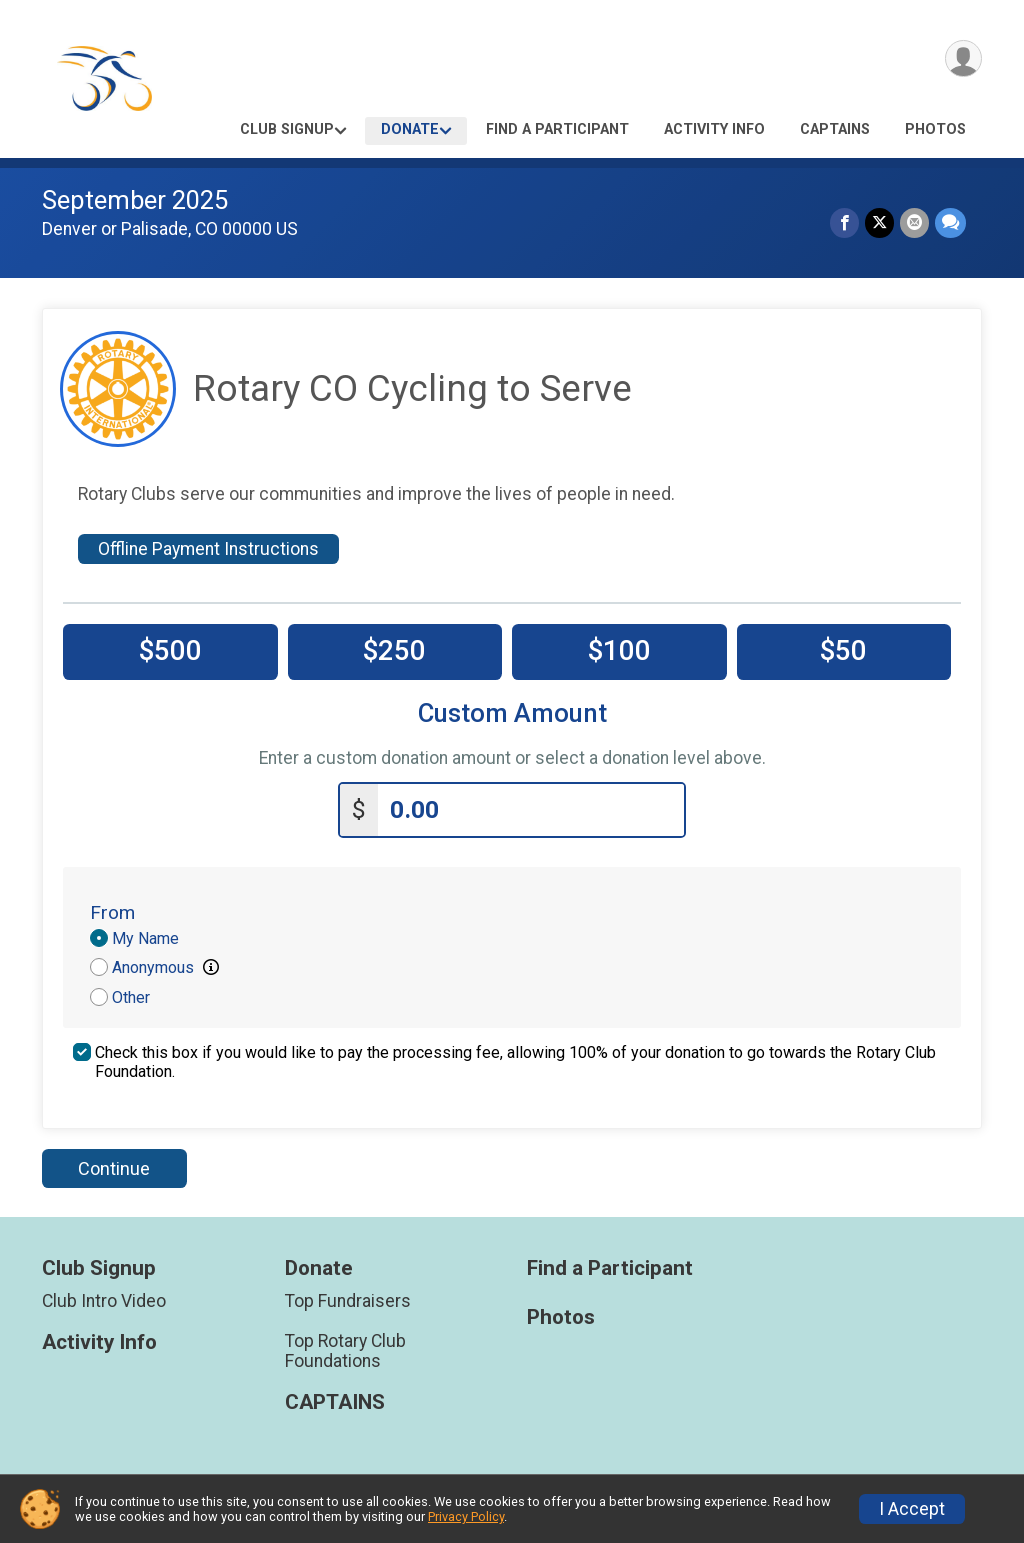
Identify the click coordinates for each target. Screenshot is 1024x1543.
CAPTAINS (835, 129)
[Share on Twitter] (879, 222)
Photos (935, 129)
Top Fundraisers (348, 1301)
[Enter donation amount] (531, 810)
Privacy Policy (466, 1516)
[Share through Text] (950, 222)
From (112, 912)
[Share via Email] (914, 222)
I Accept (912, 1509)
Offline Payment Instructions (208, 549)
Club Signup (287, 129)
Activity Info (714, 129)
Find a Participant (557, 129)
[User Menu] (963, 58)
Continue (114, 1168)
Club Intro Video (104, 1301)
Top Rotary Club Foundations (345, 1351)
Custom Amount (512, 713)
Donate (410, 129)
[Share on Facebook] (844, 222)
